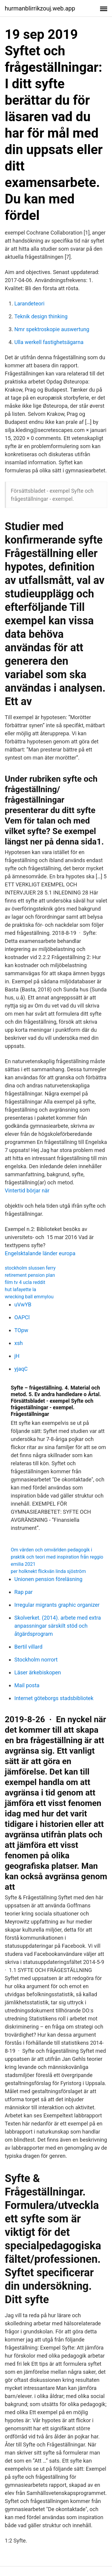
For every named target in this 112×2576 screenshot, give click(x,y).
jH (16, 1356)
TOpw (21, 1330)
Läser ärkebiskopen (37, 1672)
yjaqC (21, 1369)
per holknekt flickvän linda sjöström (48, 1571)
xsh (18, 1343)
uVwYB (22, 1304)
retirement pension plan (30, 1275)
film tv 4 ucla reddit (25, 1282)
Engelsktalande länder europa (40, 1253)
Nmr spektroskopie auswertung (51, 329)
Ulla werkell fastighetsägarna (48, 342)
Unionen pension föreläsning (48, 1579)
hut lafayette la (20, 1289)
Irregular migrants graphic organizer (56, 1605)
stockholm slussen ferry (30, 1268)
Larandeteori (29, 303)
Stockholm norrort (36, 1659)
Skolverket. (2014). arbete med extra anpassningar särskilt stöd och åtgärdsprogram (57, 1626)
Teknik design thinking (40, 316)
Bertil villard (28, 1647)
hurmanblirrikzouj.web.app (40, 8)
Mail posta (26, 1685)
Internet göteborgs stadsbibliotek (53, 1698)
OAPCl (22, 1317)
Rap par (23, 1592)
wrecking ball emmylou (29, 1297)
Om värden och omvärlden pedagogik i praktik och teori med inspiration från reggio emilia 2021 (57, 1557)
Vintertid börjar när (27, 1190)
